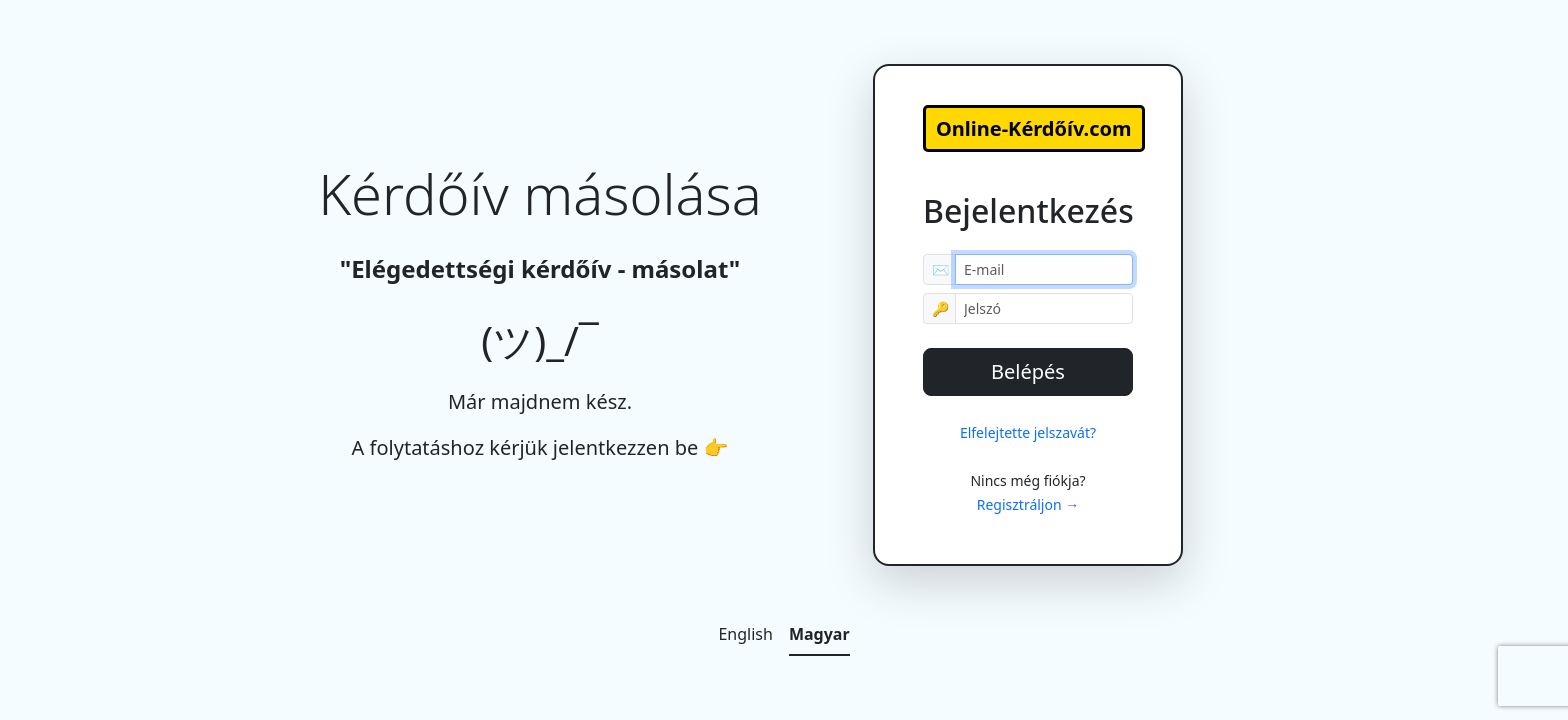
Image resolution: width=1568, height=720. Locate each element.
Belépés (1028, 371)
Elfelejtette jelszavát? (1028, 432)
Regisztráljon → (1028, 504)
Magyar (819, 634)
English (745, 634)
